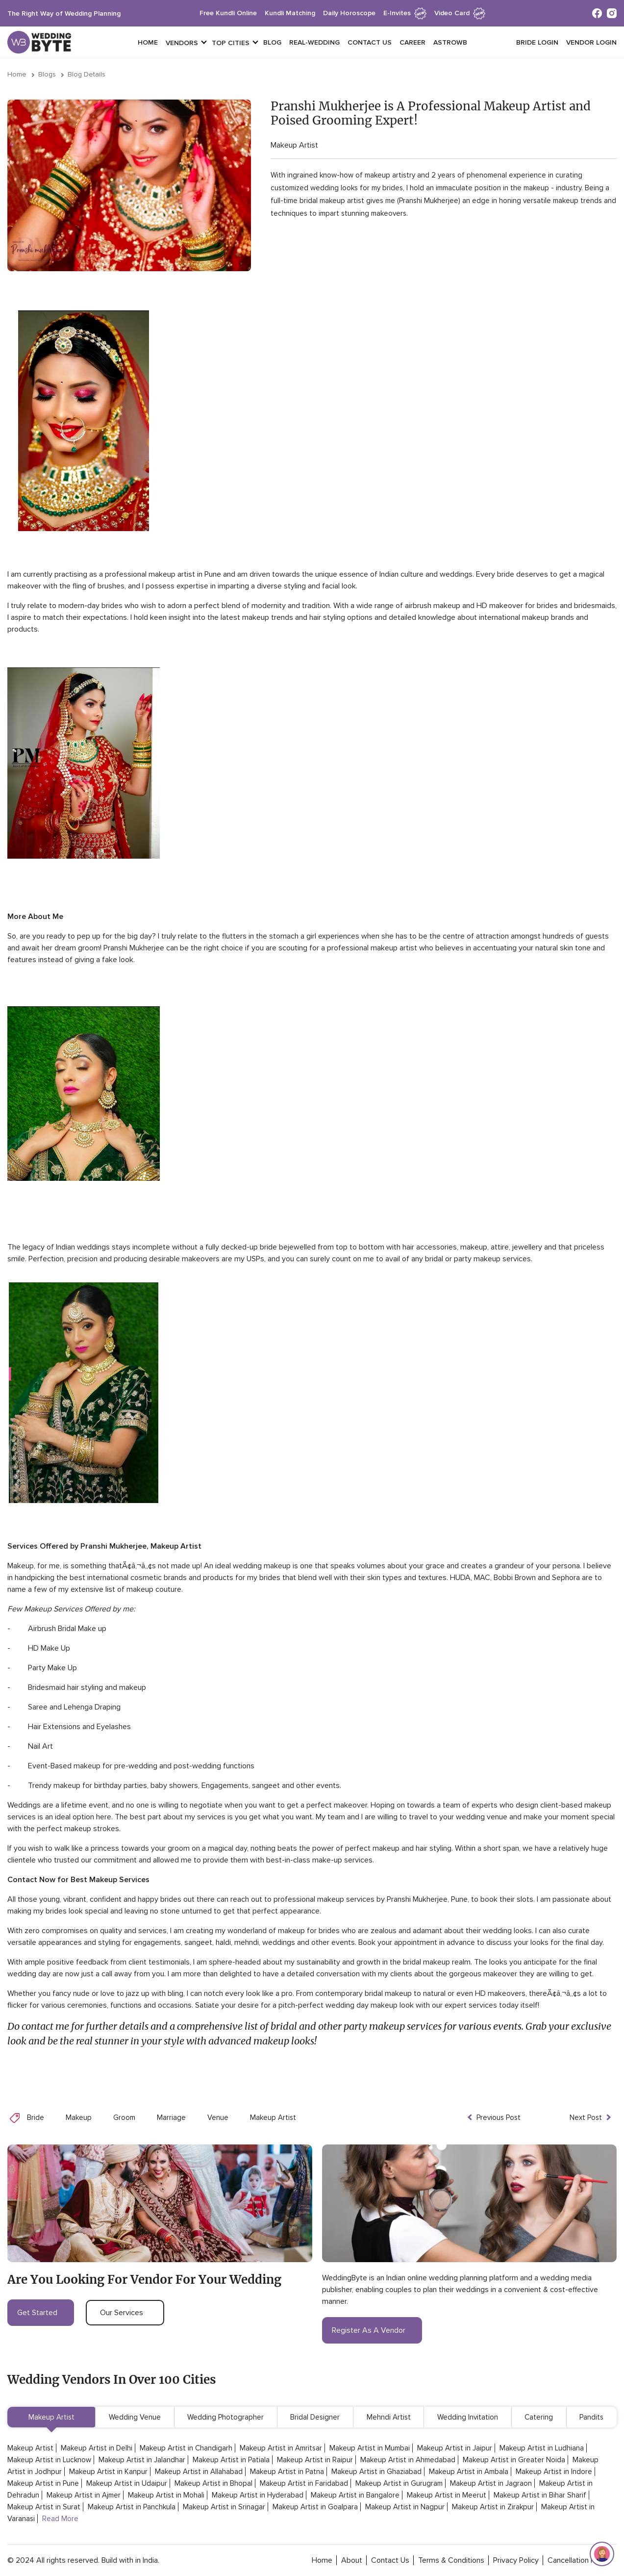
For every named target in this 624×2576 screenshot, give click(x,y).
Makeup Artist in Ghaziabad (376, 2471)
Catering (538, 2417)
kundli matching (290, 13)
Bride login (537, 42)
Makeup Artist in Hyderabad (257, 2495)
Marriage (171, 2117)
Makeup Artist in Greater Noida (514, 2459)
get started (40, 2313)
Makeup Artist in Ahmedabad (407, 2459)
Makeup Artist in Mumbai (369, 2448)
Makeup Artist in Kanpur (108, 2471)
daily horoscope (349, 13)
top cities (231, 43)
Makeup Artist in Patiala (231, 2459)
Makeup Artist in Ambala (468, 2471)
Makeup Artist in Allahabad (199, 2471)
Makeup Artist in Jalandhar (142, 2459)
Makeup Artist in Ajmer (84, 2495)
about (351, 2560)
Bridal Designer (315, 2417)
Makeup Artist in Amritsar (281, 2448)
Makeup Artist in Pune (43, 2483)
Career (412, 42)
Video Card (459, 13)
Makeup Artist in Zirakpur (493, 2506)
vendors (182, 43)
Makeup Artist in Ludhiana (541, 2448)
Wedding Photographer (225, 2417)
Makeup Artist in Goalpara (315, 2506)
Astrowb (450, 42)
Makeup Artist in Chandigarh (186, 2448)
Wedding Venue (135, 2417)
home (322, 2560)
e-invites (404, 13)
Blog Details (86, 74)
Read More (60, 2518)
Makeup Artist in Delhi (96, 2448)
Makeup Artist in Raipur (315, 2459)
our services (125, 2313)
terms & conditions (451, 2560)
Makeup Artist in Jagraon (491, 2483)
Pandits (591, 2417)
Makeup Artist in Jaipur (454, 2448)
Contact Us (370, 42)
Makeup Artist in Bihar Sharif (540, 2495)
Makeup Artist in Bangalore (355, 2495)
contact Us (390, 2560)
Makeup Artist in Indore (554, 2471)
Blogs (47, 74)
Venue (217, 2117)
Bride (35, 2117)
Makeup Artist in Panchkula (131, 2506)
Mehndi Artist (389, 2417)
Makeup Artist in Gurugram (399, 2483)
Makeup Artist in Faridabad (304, 2483)
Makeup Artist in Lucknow (49, 2459)
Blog (272, 42)
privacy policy (516, 2560)
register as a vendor (372, 2330)
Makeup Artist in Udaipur (126, 2483)
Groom (124, 2117)
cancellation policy (579, 2560)
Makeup (79, 2117)
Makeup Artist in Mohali (166, 2495)
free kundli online (228, 13)
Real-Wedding (314, 42)
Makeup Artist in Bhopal (213, 2483)
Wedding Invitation (467, 2417)
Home (148, 42)
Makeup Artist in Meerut (446, 2495)
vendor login (591, 42)
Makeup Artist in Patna (287, 2471)
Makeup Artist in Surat (43, 2506)
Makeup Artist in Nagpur (405, 2506)
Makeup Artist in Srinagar (224, 2506)
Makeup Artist (294, 145)
